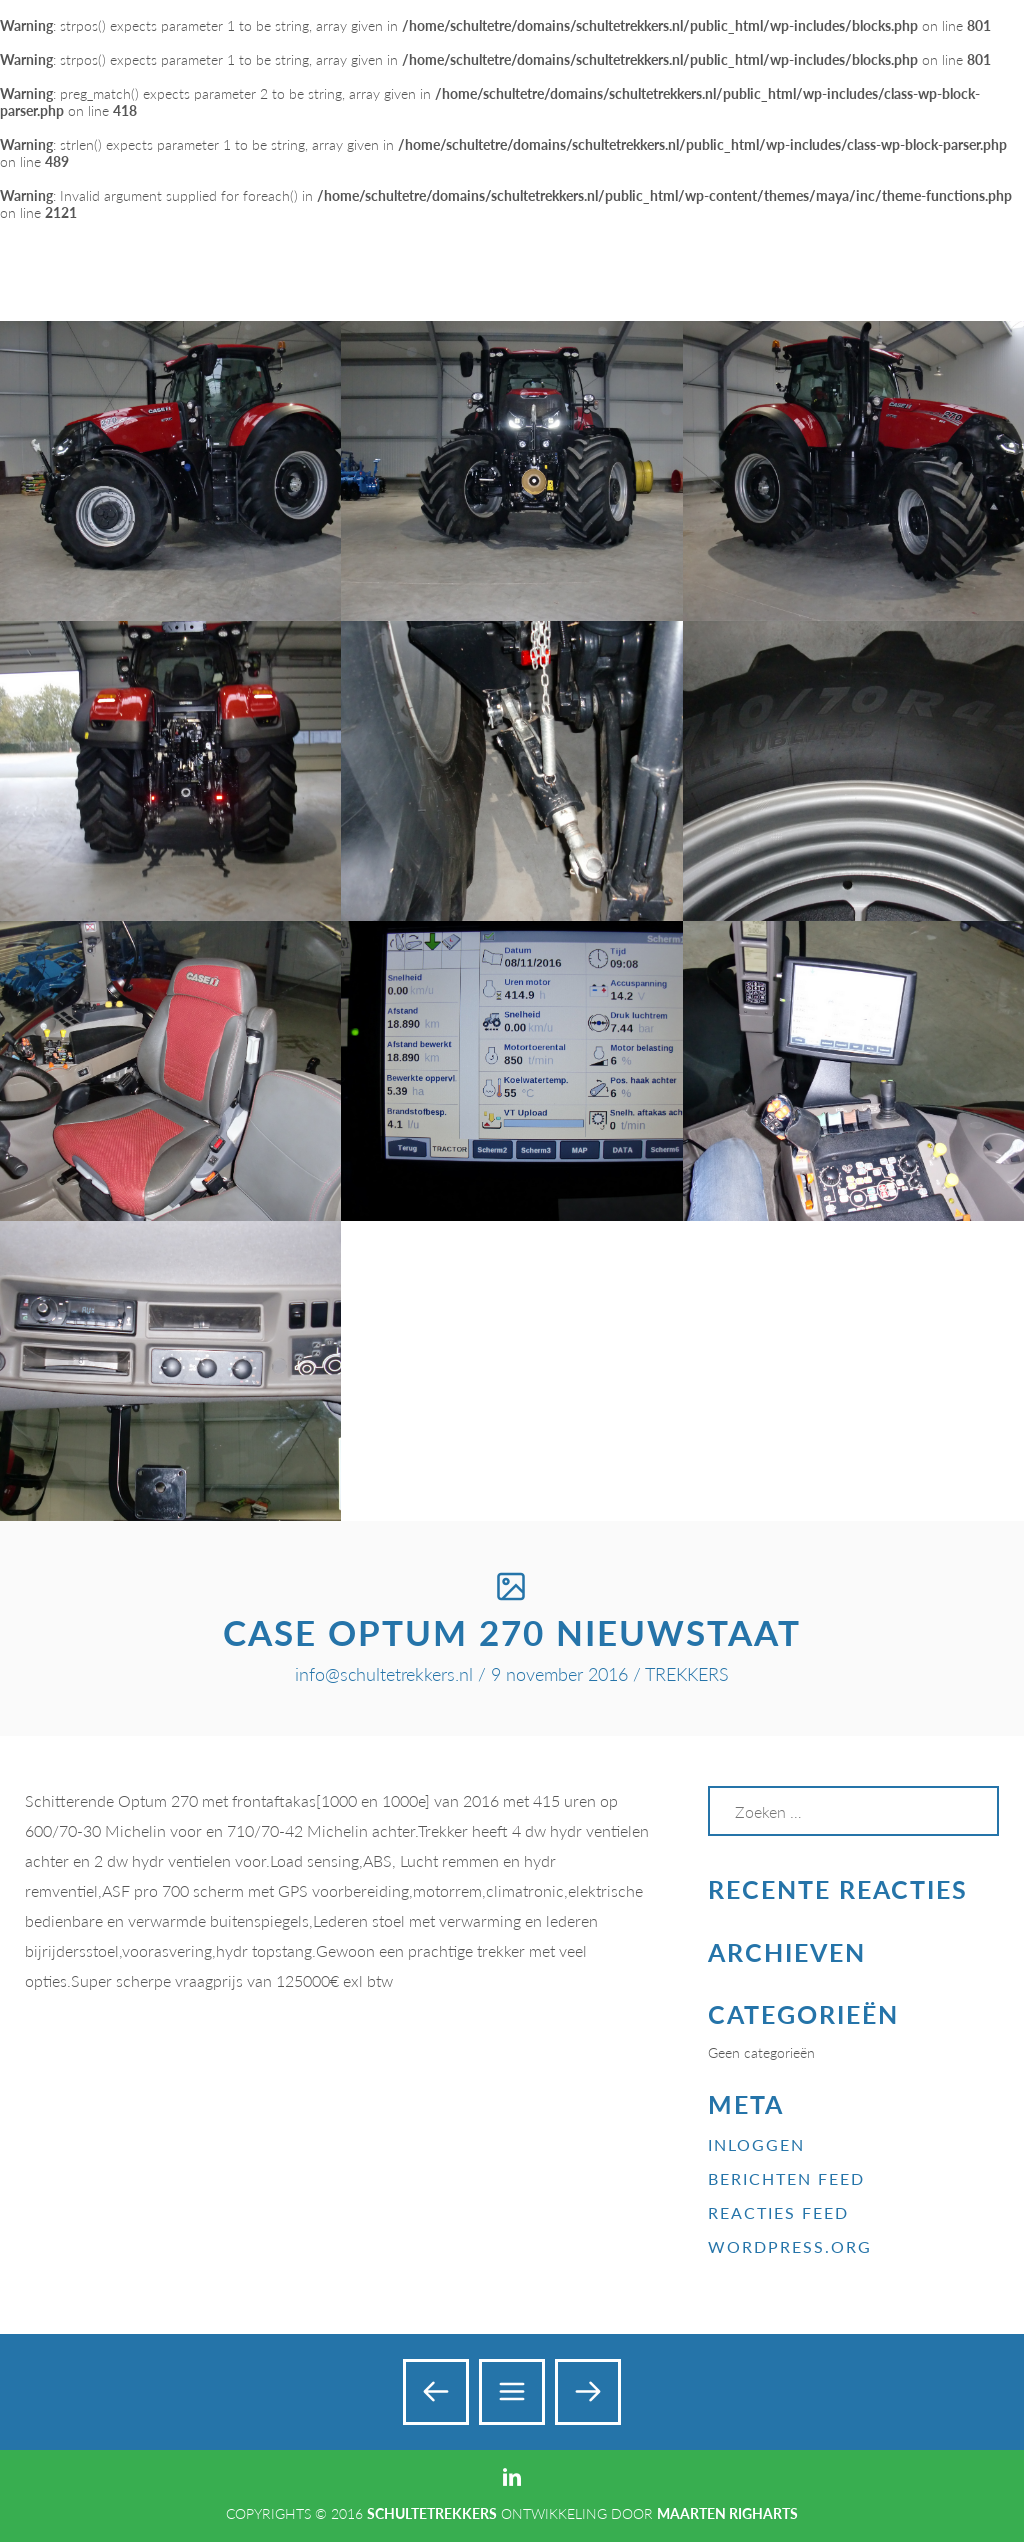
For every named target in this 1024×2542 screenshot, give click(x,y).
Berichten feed (786, 2178)
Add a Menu (966, 38)
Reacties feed (778, 2212)
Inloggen (756, 2144)
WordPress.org (790, 2246)
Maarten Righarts (727, 2513)
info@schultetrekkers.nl (384, 1674)
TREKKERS (687, 1674)
